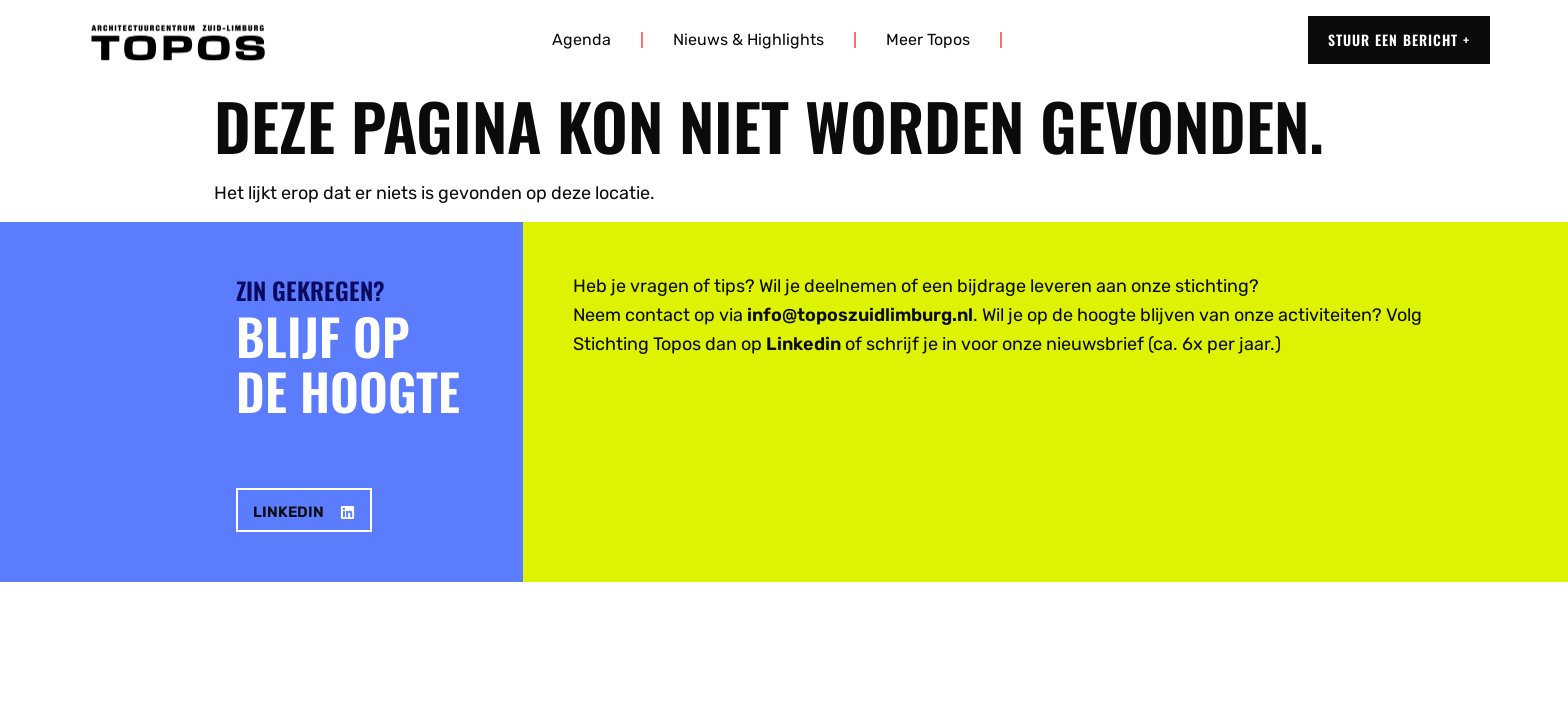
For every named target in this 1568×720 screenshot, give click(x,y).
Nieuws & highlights (748, 39)
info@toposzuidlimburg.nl (860, 315)
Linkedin (803, 344)
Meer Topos (928, 39)
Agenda (581, 39)
